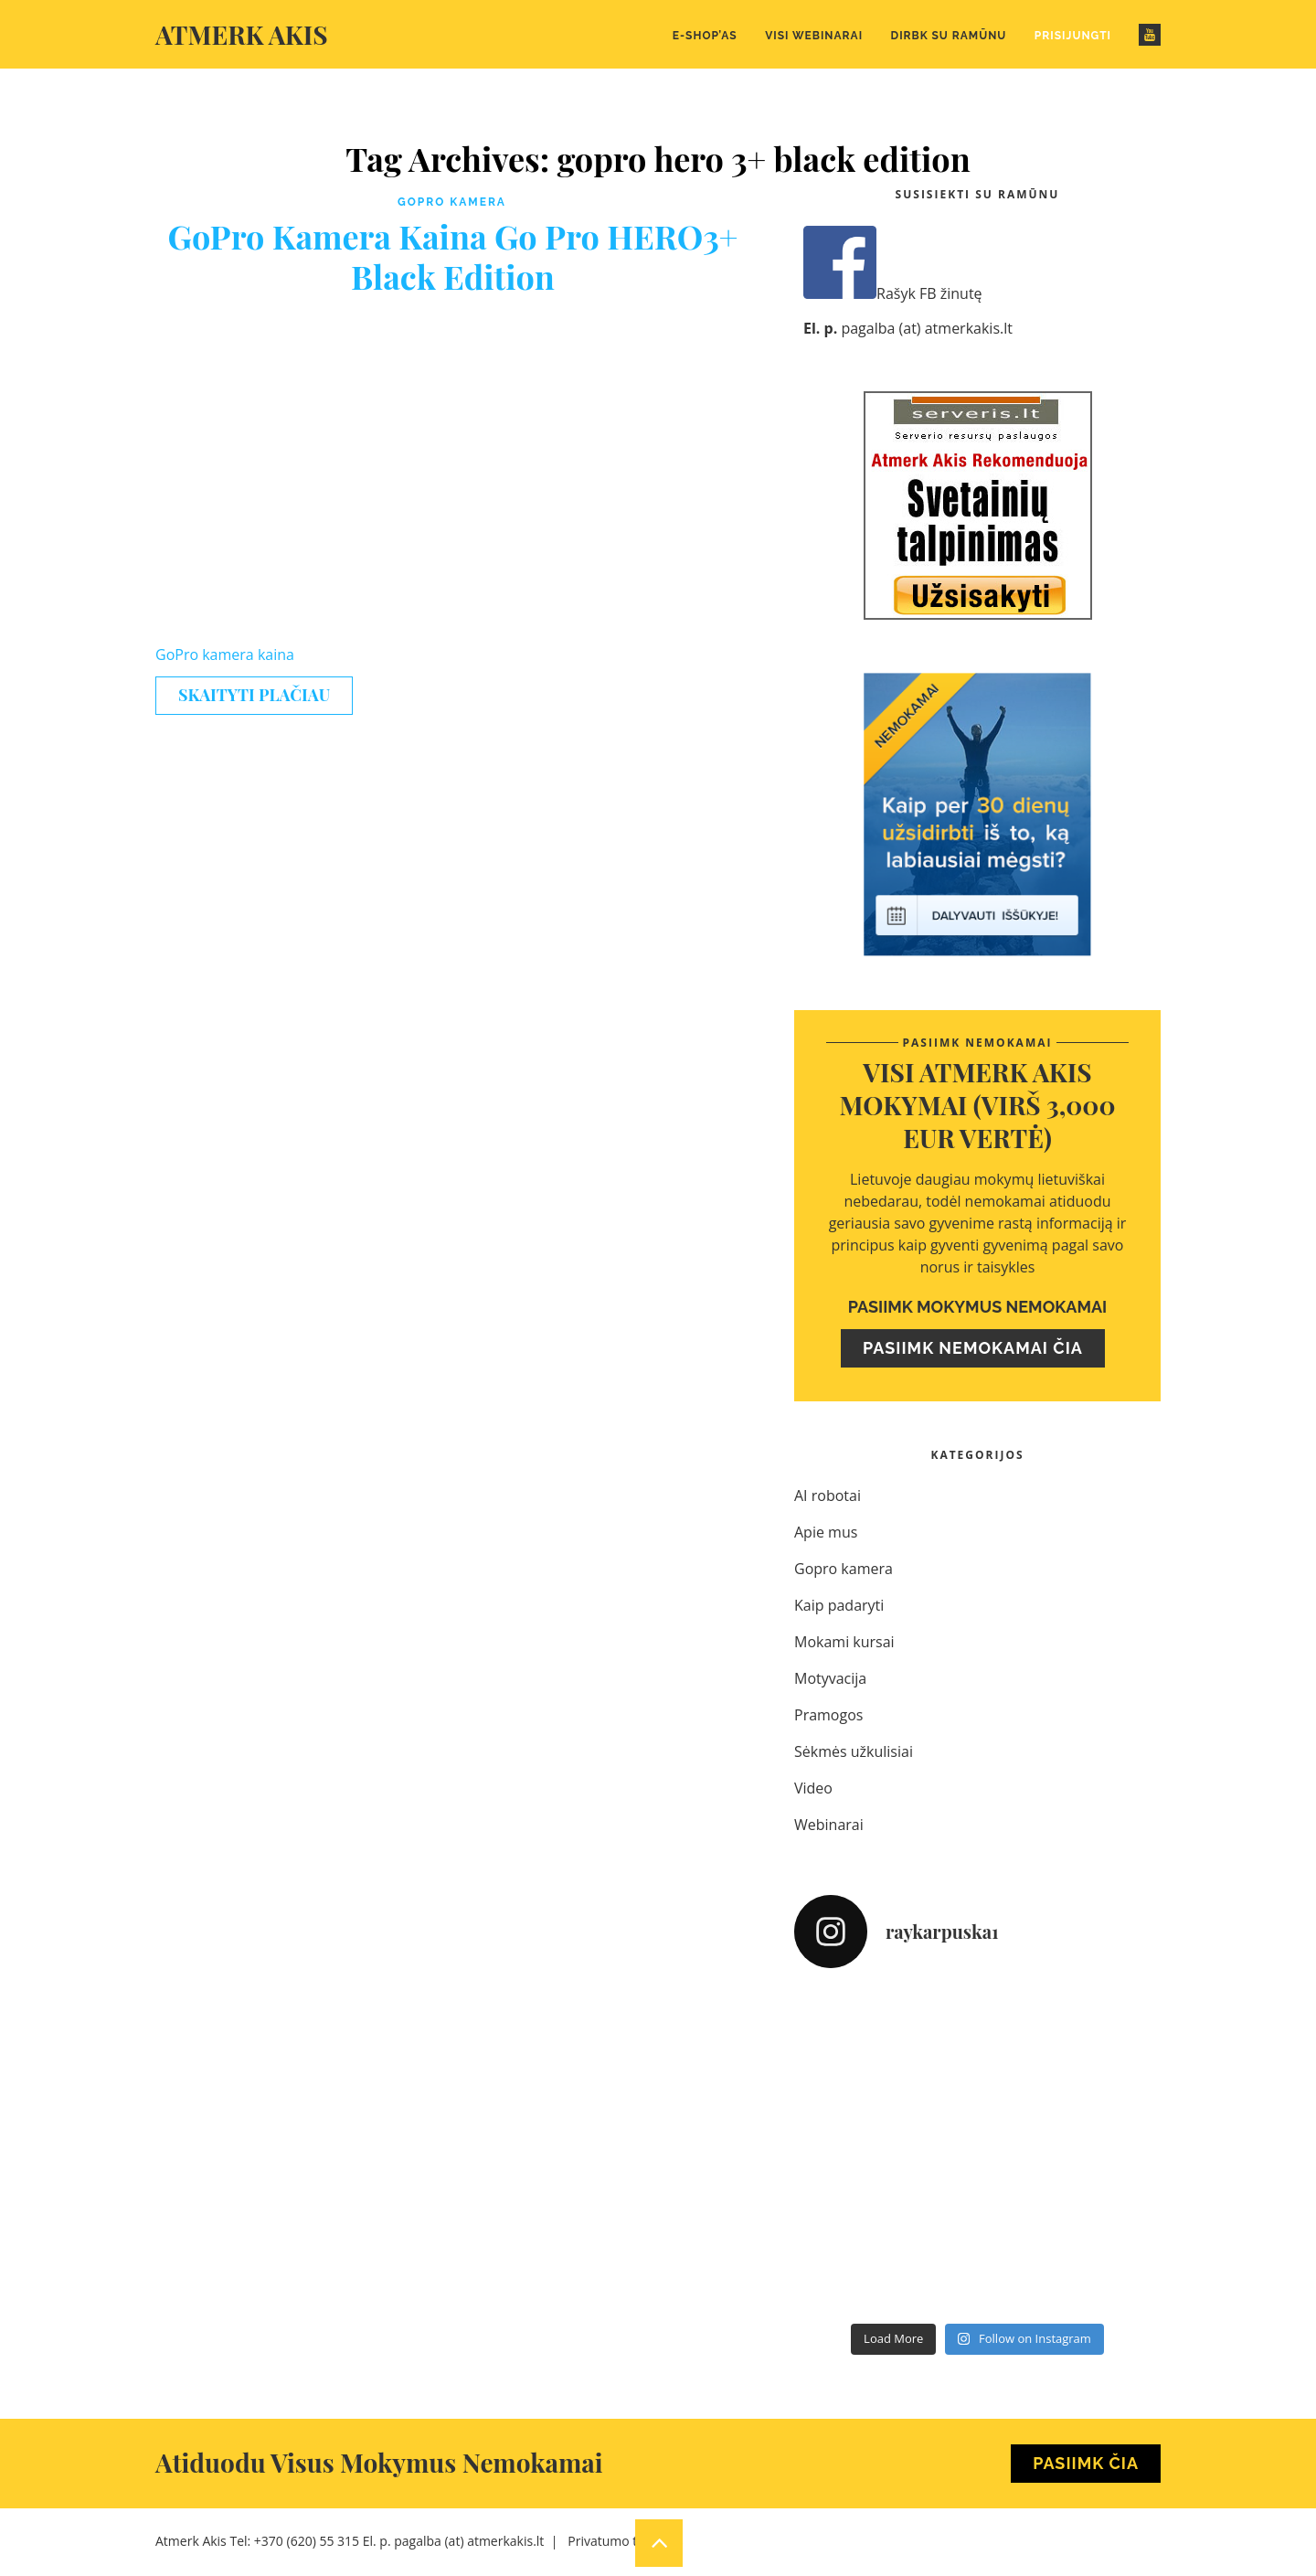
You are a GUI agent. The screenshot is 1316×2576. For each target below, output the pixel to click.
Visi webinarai (814, 35)
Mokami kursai (844, 1642)
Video (813, 1788)
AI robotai (827, 1495)
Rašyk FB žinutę (892, 293)
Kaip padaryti (839, 1605)
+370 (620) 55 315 (306, 2540)
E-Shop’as (705, 35)
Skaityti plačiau (254, 695)
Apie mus (825, 1532)
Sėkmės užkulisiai (853, 1751)
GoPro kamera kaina (224, 654)
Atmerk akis (241, 34)
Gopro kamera (452, 202)
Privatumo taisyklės (625, 2540)
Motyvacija (830, 1678)
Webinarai (829, 1825)
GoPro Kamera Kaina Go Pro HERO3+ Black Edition (452, 256)
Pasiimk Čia (1086, 2463)
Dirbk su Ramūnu (949, 35)
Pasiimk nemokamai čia (973, 1347)
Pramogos (828, 1715)
